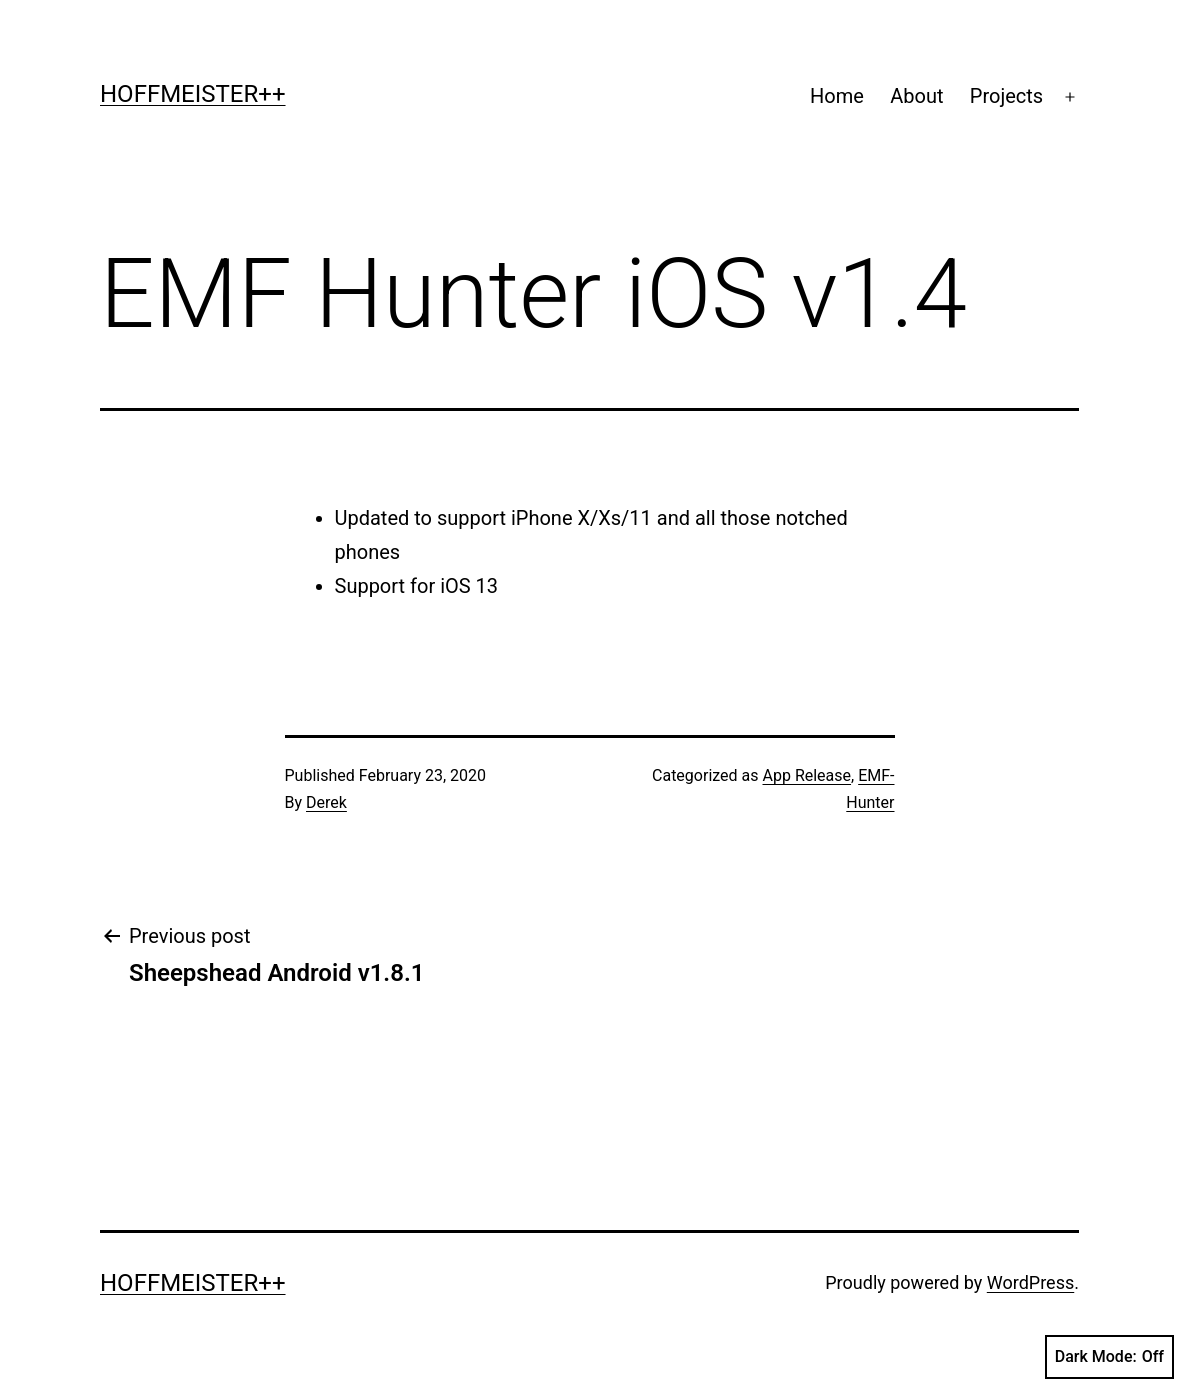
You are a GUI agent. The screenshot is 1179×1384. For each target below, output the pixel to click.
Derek (326, 802)
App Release (807, 775)
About (916, 96)
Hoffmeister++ (193, 94)
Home (837, 96)
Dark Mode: (1109, 1357)
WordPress (1030, 1282)
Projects (1006, 96)
